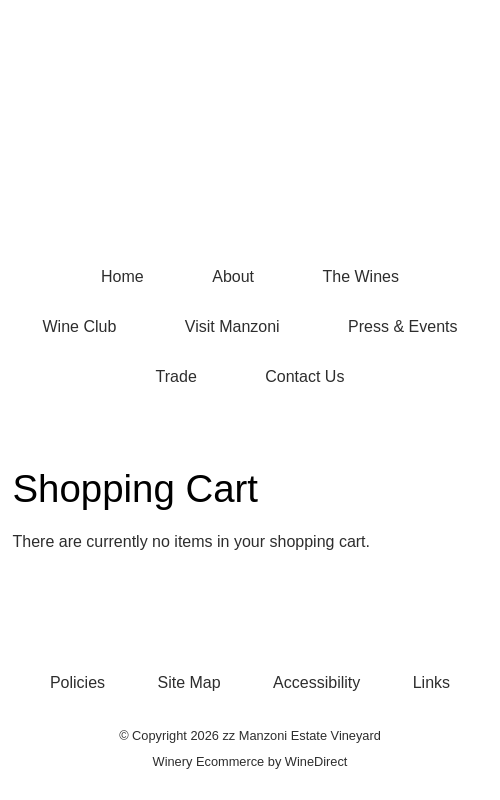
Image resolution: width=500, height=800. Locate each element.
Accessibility (316, 682)
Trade (176, 376)
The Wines (360, 276)
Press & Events (402, 326)
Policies (77, 682)
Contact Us (304, 376)
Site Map (189, 682)
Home (122, 276)
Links (431, 682)
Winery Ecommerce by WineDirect (250, 761)
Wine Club (80, 326)
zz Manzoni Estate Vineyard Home (250, 150)
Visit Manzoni (232, 326)
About (233, 276)
